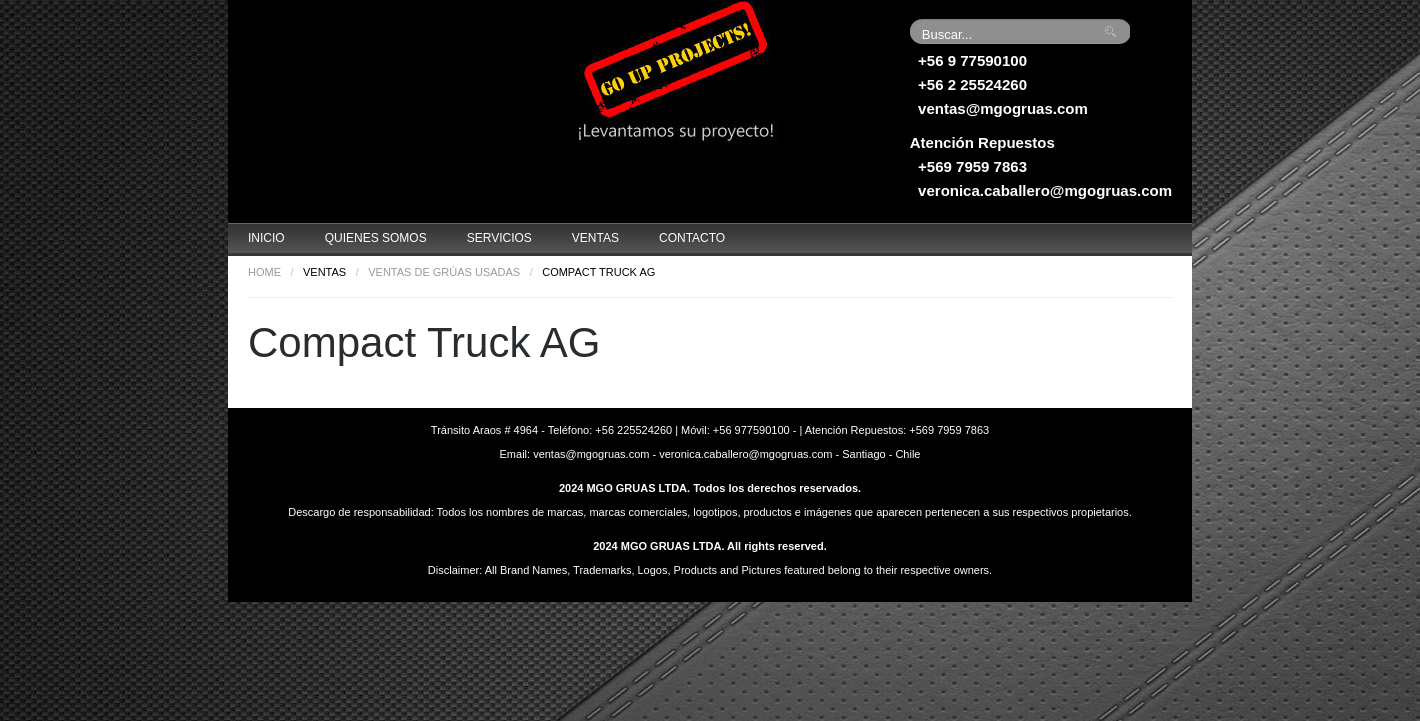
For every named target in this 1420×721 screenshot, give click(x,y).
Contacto (692, 238)
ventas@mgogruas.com (1003, 108)
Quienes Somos (376, 238)
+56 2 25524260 (972, 84)
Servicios (499, 238)
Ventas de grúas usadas (444, 272)
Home (264, 272)
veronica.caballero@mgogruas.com (1045, 190)
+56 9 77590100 (972, 60)
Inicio (266, 238)
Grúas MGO (378, 75)
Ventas (595, 238)
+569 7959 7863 (972, 166)
